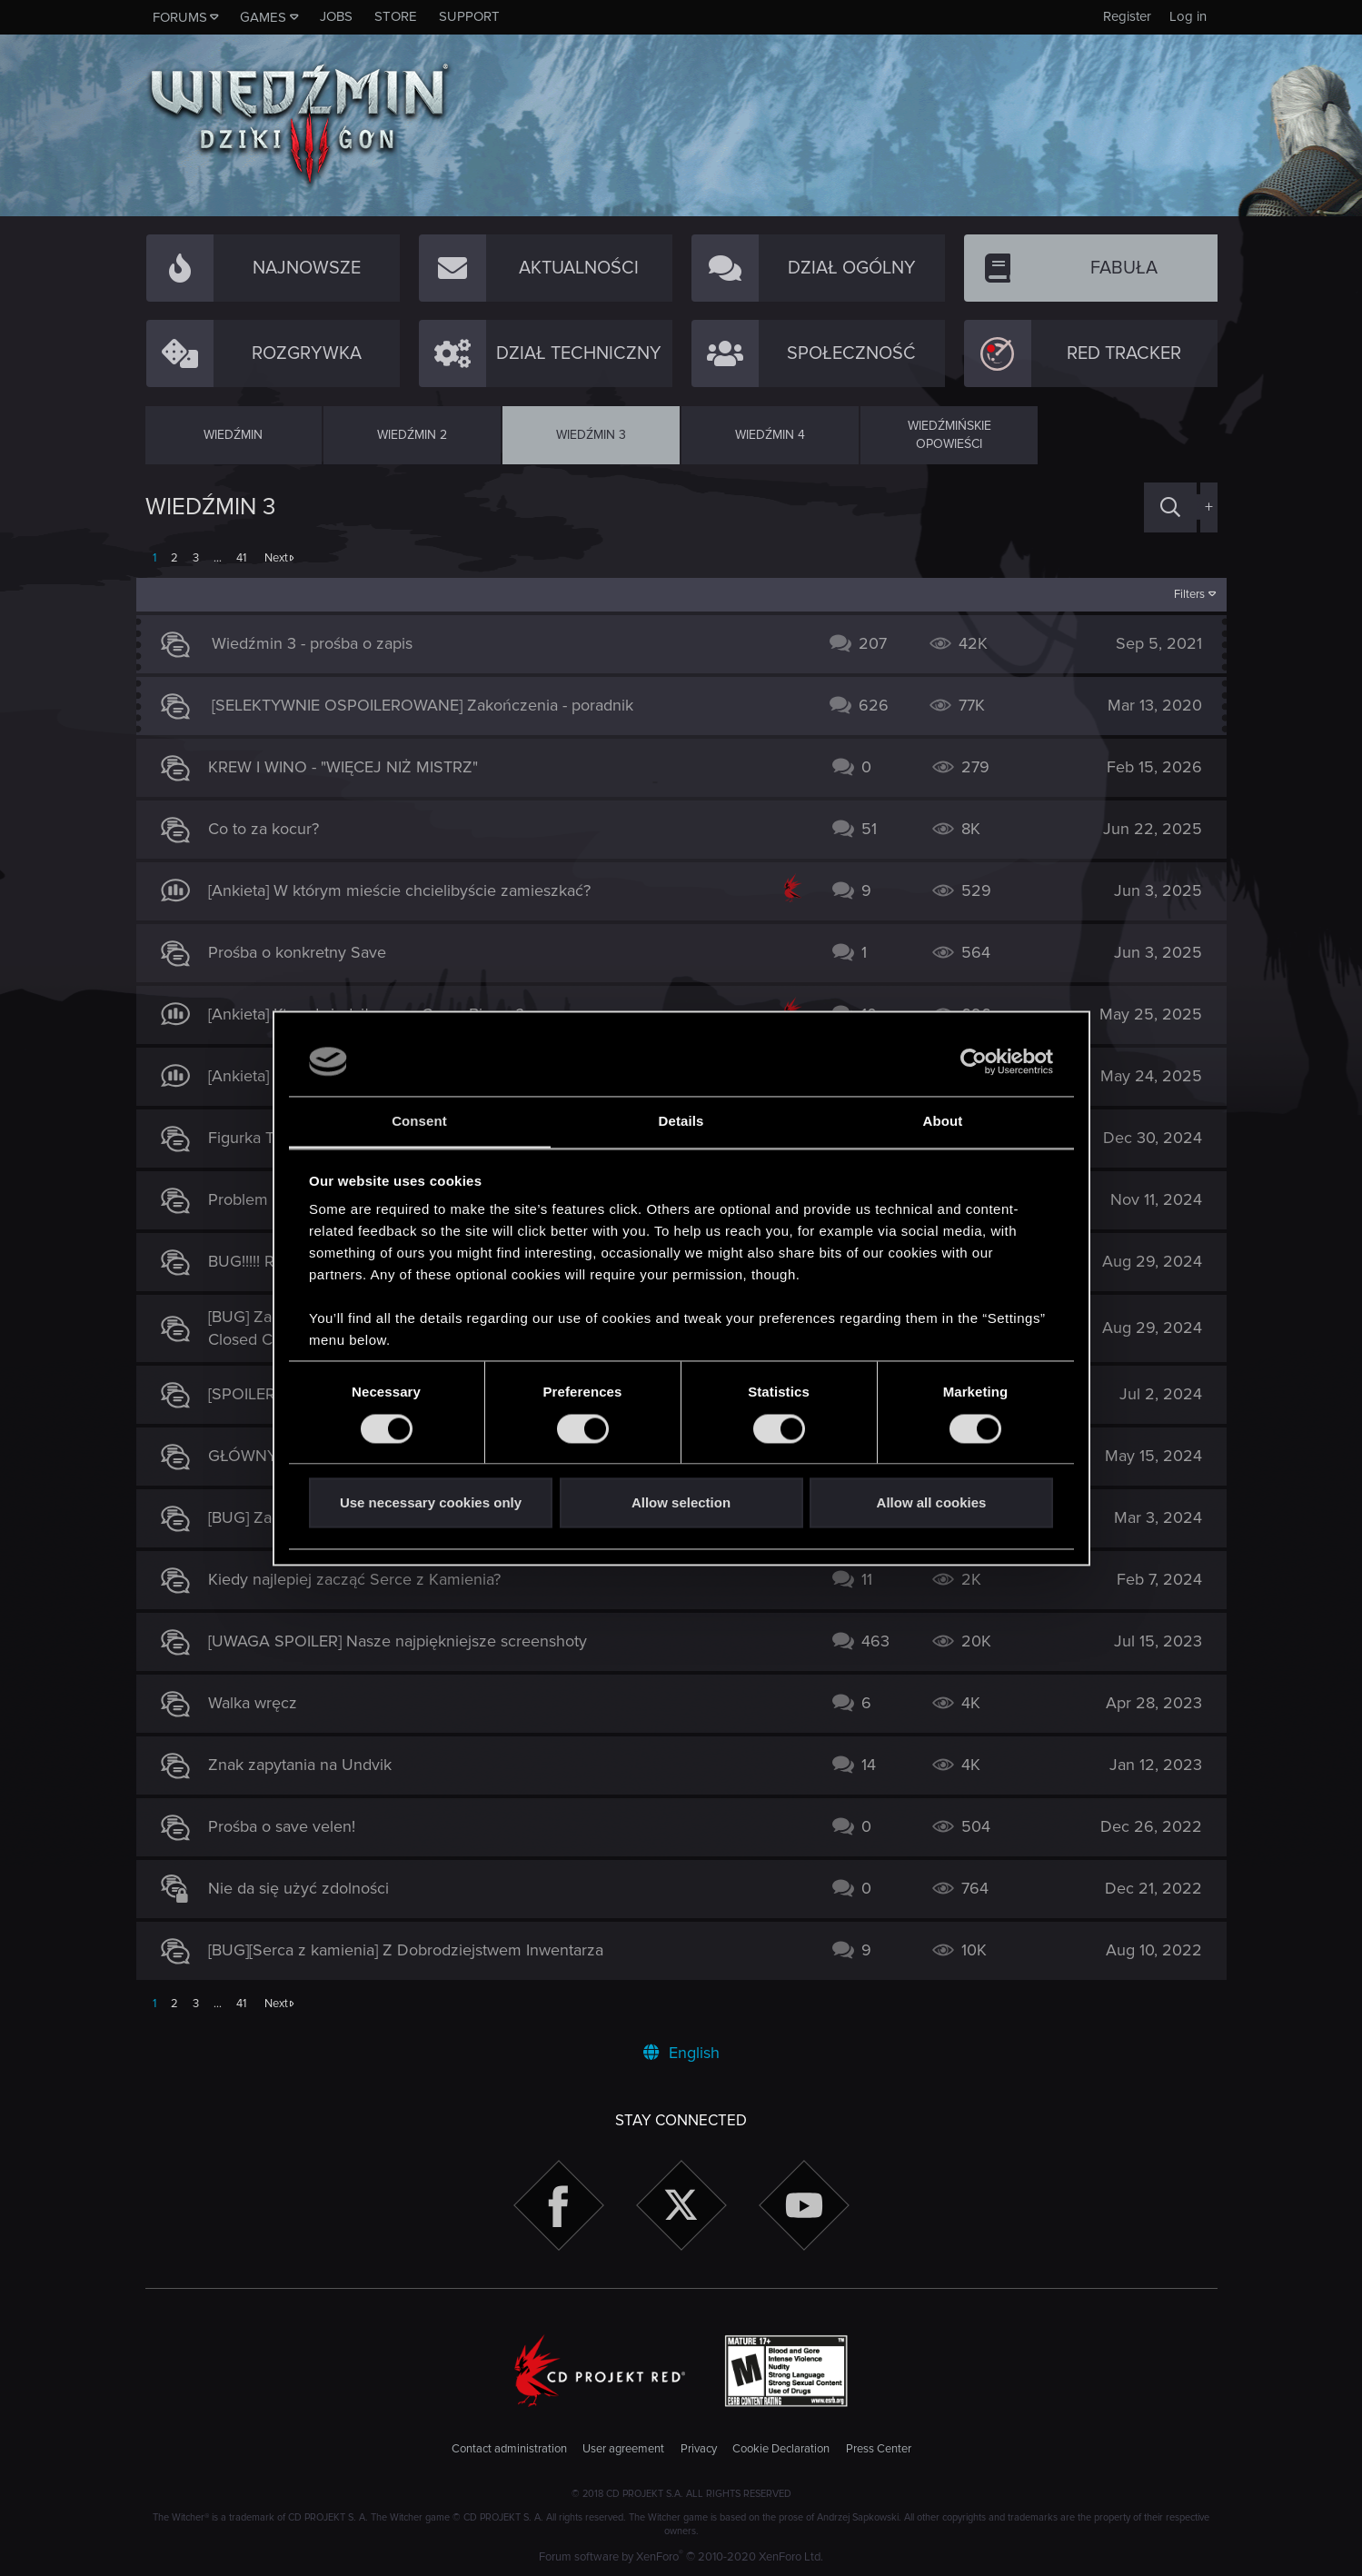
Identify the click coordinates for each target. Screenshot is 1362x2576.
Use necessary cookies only (431, 1503)
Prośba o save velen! (290, 1826)
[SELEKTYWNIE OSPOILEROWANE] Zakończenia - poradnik (431, 705)
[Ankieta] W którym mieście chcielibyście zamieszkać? (408, 890)
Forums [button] (180, 17)
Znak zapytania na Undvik (309, 1765)
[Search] (1170, 507)
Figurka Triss (261, 1138)
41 (241, 558)
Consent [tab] (419, 1121)
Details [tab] (681, 1121)
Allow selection (681, 1503)
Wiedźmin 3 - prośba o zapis (321, 643)
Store (395, 16)
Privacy (699, 2449)
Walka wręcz (261, 1703)
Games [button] (263, 17)
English (681, 2053)
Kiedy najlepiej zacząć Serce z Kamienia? (363, 1579)
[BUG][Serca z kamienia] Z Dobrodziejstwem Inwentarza (414, 1950)
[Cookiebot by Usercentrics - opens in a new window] (973, 1061)
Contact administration (509, 2449)
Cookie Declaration (781, 2449)
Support (469, 16)
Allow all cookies (932, 1503)
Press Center (878, 2449)
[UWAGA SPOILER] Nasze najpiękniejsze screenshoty (406, 1641)
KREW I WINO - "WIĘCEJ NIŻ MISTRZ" (352, 767)
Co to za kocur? (272, 829)
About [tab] (943, 1121)
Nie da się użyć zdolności (307, 1888)
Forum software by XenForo (681, 2557)
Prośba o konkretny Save (306, 952)
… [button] (218, 558)
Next (276, 558)
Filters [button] (1180, 594)
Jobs (336, 16)
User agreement (623, 2449)
